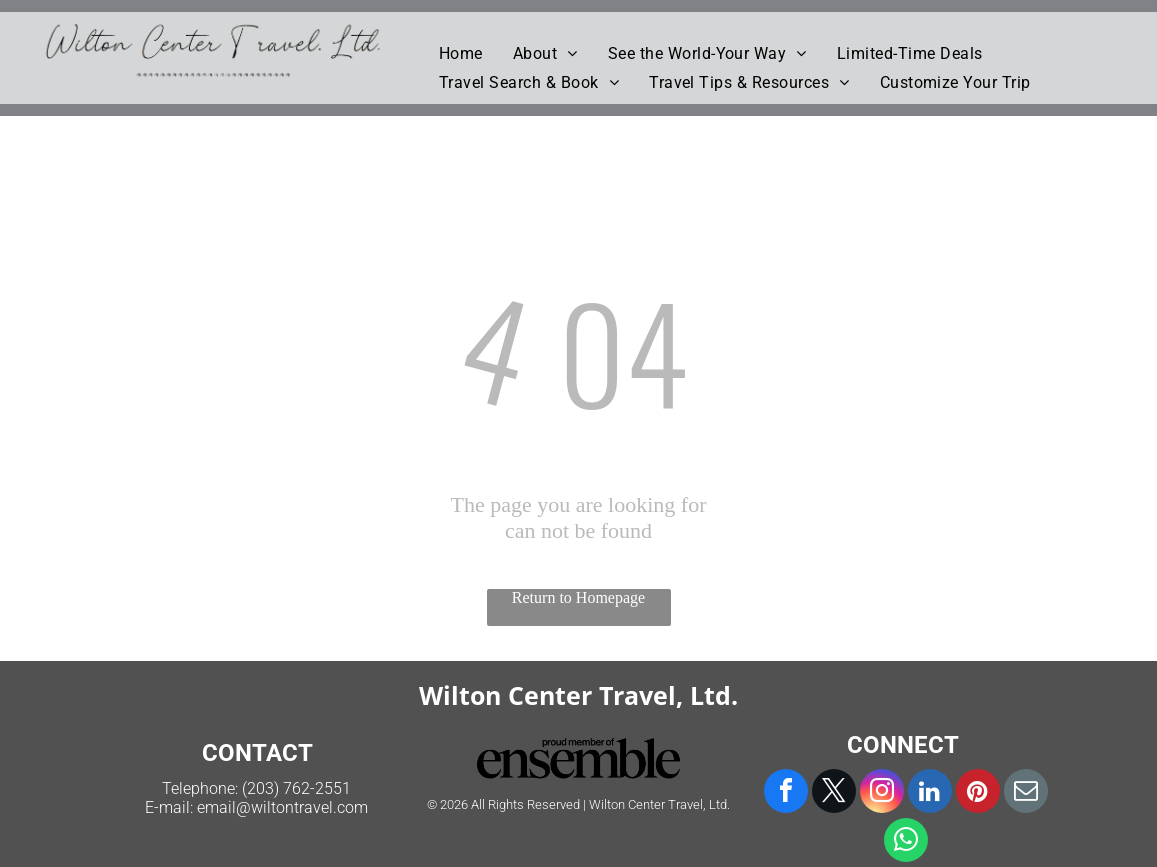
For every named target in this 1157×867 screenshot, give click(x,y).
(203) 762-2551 (296, 788)
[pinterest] (978, 793)
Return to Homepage (578, 597)
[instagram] (882, 793)
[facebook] (786, 793)
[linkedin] (930, 793)
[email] (1026, 793)
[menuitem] (461, 53)
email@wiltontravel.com (282, 807)
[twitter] (834, 793)
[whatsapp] (906, 842)
